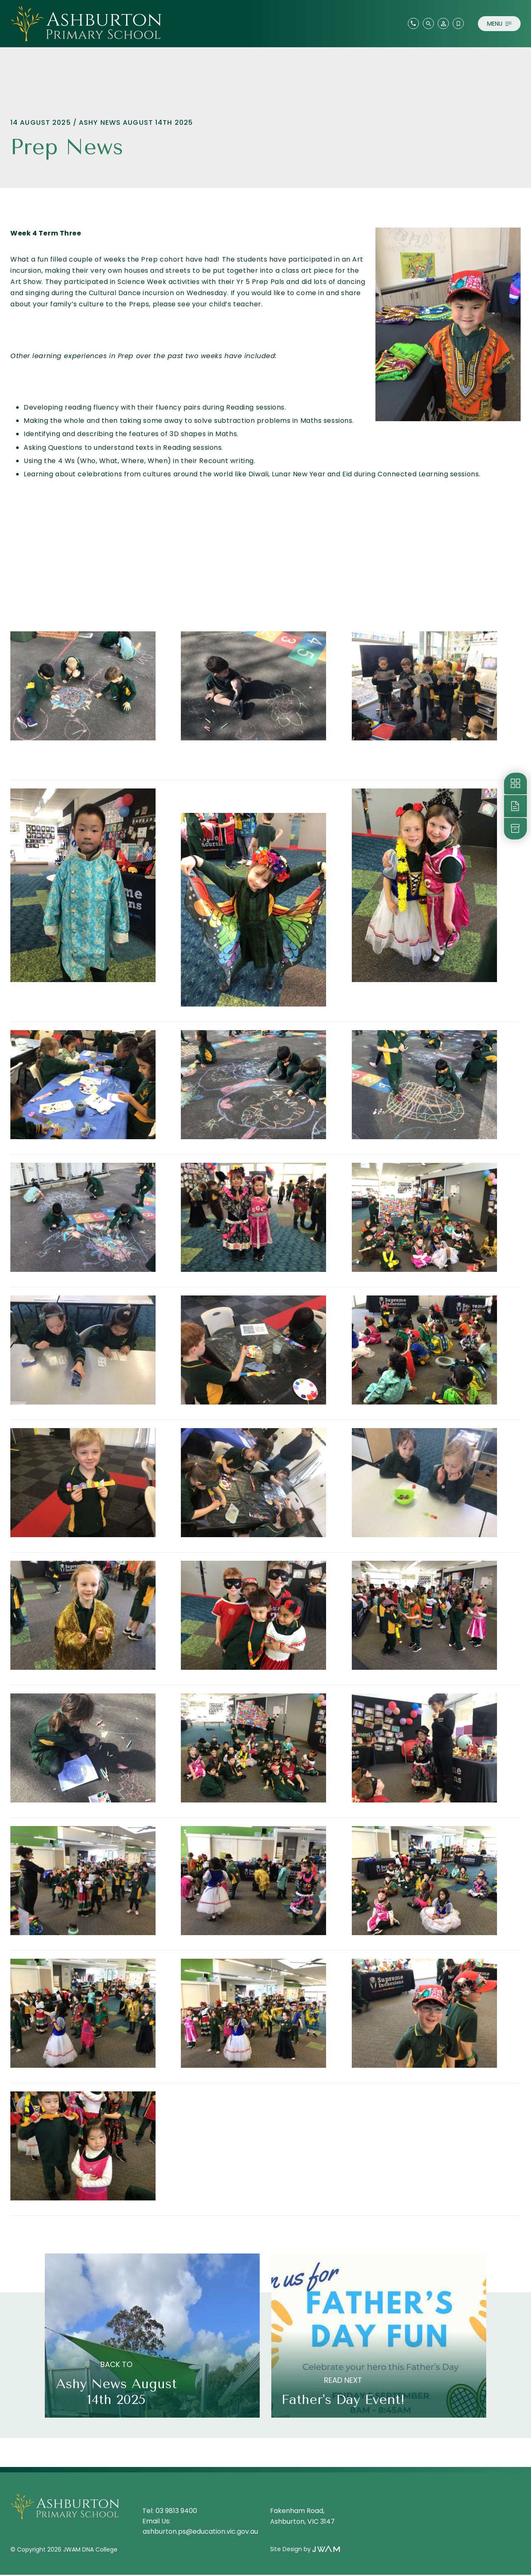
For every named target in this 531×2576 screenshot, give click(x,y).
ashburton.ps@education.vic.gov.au (200, 2532)
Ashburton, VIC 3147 (302, 2522)
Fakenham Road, (298, 2512)
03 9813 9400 (176, 2512)
